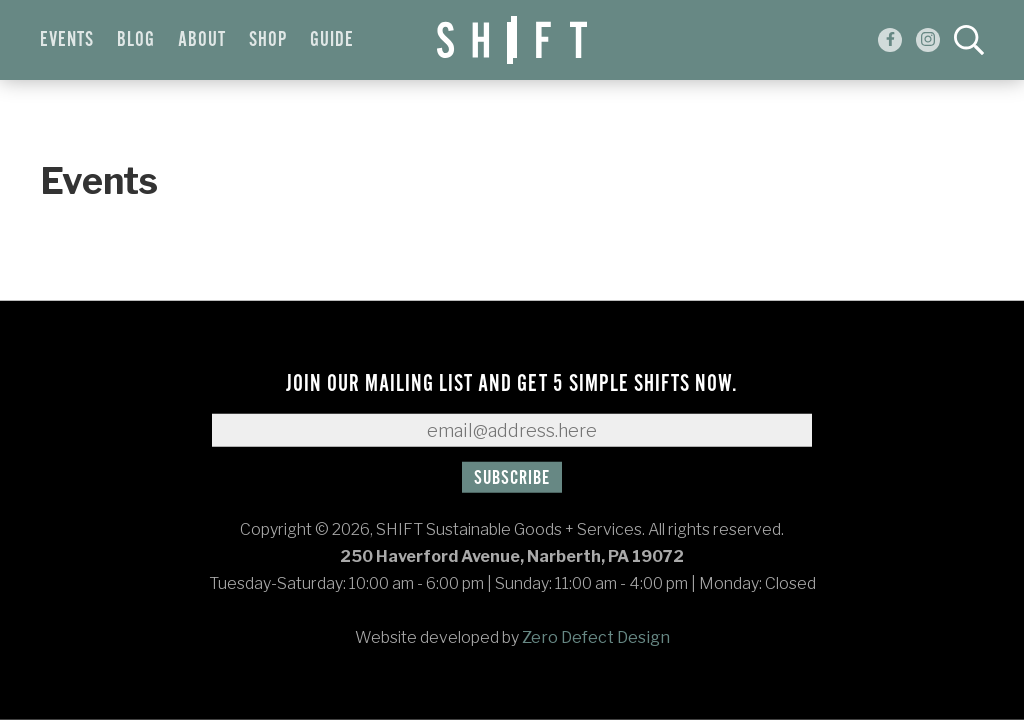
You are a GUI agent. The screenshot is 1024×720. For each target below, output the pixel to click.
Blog (136, 40)
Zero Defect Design (596, 637)
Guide (332, 40)
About (202, 40)
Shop (268, 40)
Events (67, 40)
